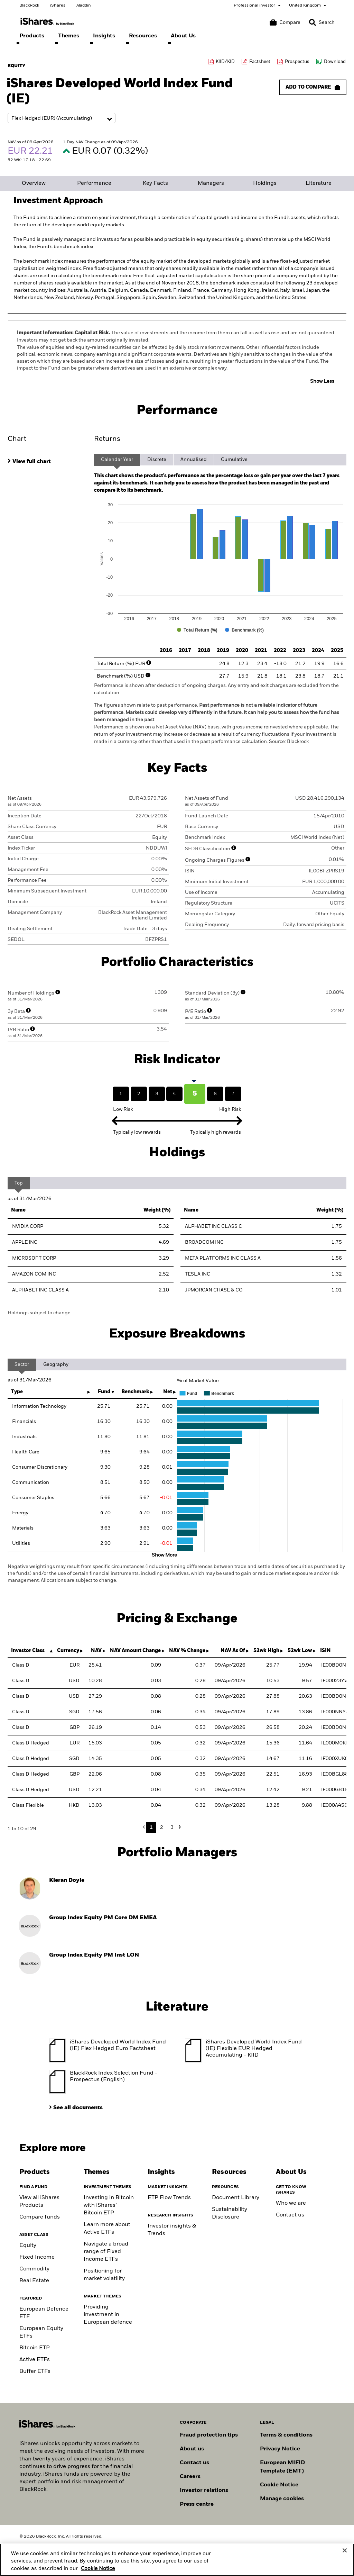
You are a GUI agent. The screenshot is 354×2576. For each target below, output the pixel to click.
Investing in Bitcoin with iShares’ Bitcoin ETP (109, 2205)
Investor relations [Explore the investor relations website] (204, 2490)
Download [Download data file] (335, 62)
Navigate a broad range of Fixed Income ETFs (106, 2251)
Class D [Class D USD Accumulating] (20, 1696)
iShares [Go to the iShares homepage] (57, 5)
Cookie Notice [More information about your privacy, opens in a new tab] (98, 2568)
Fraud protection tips (209, 2435)
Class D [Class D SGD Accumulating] (20, 1711)
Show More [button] (164, 1555)
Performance (94, 183)
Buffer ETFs (34, 2371)
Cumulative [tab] (234, 459)
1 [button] (151, 1827)
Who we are (291, 2203)
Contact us (290, 2215)
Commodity (34, 2269)
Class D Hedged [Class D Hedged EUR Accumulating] (30, 1743)
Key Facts (155, 183)
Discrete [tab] (156, 459)
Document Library (235, 2198)
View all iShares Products (39, 2201)
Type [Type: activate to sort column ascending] (17, 1391)
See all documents (78, 2108)
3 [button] (172, 1827)
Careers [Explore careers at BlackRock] (190, 2476)
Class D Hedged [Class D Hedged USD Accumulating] (30, 1789)
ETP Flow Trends (169, 2198)
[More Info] (148, 662)
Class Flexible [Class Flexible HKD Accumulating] (28, 1805)
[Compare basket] (285, 22)
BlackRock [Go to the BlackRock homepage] (29, 5)
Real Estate (34, 2281)
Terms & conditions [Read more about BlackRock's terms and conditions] (286, 2435)
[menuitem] (31, 36)
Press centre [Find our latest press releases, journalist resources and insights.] (197, 2504)
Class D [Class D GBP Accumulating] (20, 1727)
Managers (211, 183)
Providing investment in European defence (108, 2314)
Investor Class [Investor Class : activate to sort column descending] (28, 1650)
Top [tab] (19, 1183)
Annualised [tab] (193, 459)
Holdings (265, 183)
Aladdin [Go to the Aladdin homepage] (83, 5)
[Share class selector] (61, 118)
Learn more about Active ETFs (107, 2228)
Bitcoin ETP (34, 2348)
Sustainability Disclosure (229, 2213)
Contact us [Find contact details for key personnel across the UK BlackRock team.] (194, 2463)
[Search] (322, 22)
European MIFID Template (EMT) (282, 2467)
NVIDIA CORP (27, 1226)
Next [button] (178, 1827)
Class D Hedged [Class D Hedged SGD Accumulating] (30, 1758)
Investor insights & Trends (172, 2230)
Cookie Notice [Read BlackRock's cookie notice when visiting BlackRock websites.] (279, 2485)
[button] (312, 22)
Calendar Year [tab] (117, 459)
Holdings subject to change (39, 1312)
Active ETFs (34, 2359)
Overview (34, 183)
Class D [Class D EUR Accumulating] (20, 1665)
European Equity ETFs (41, 2332)
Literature (319, 183)
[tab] (47, 461)
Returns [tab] (107, 439)
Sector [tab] (22, 1364)
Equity (27, 2245)
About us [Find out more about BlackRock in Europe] (192, 2449)
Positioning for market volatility (104, 2275)
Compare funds (39, 2217)
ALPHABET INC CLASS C (213, 1226)
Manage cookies (282, 2499)
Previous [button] (145, 1827)
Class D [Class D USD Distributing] (20, 1680)
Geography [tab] (55, 1364)
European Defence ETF (43, 2313)
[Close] (344, 2550)
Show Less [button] (322, 381)
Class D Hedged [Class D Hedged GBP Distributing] (30, 1774)
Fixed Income (37, 2257)
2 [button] (161, 1827)
